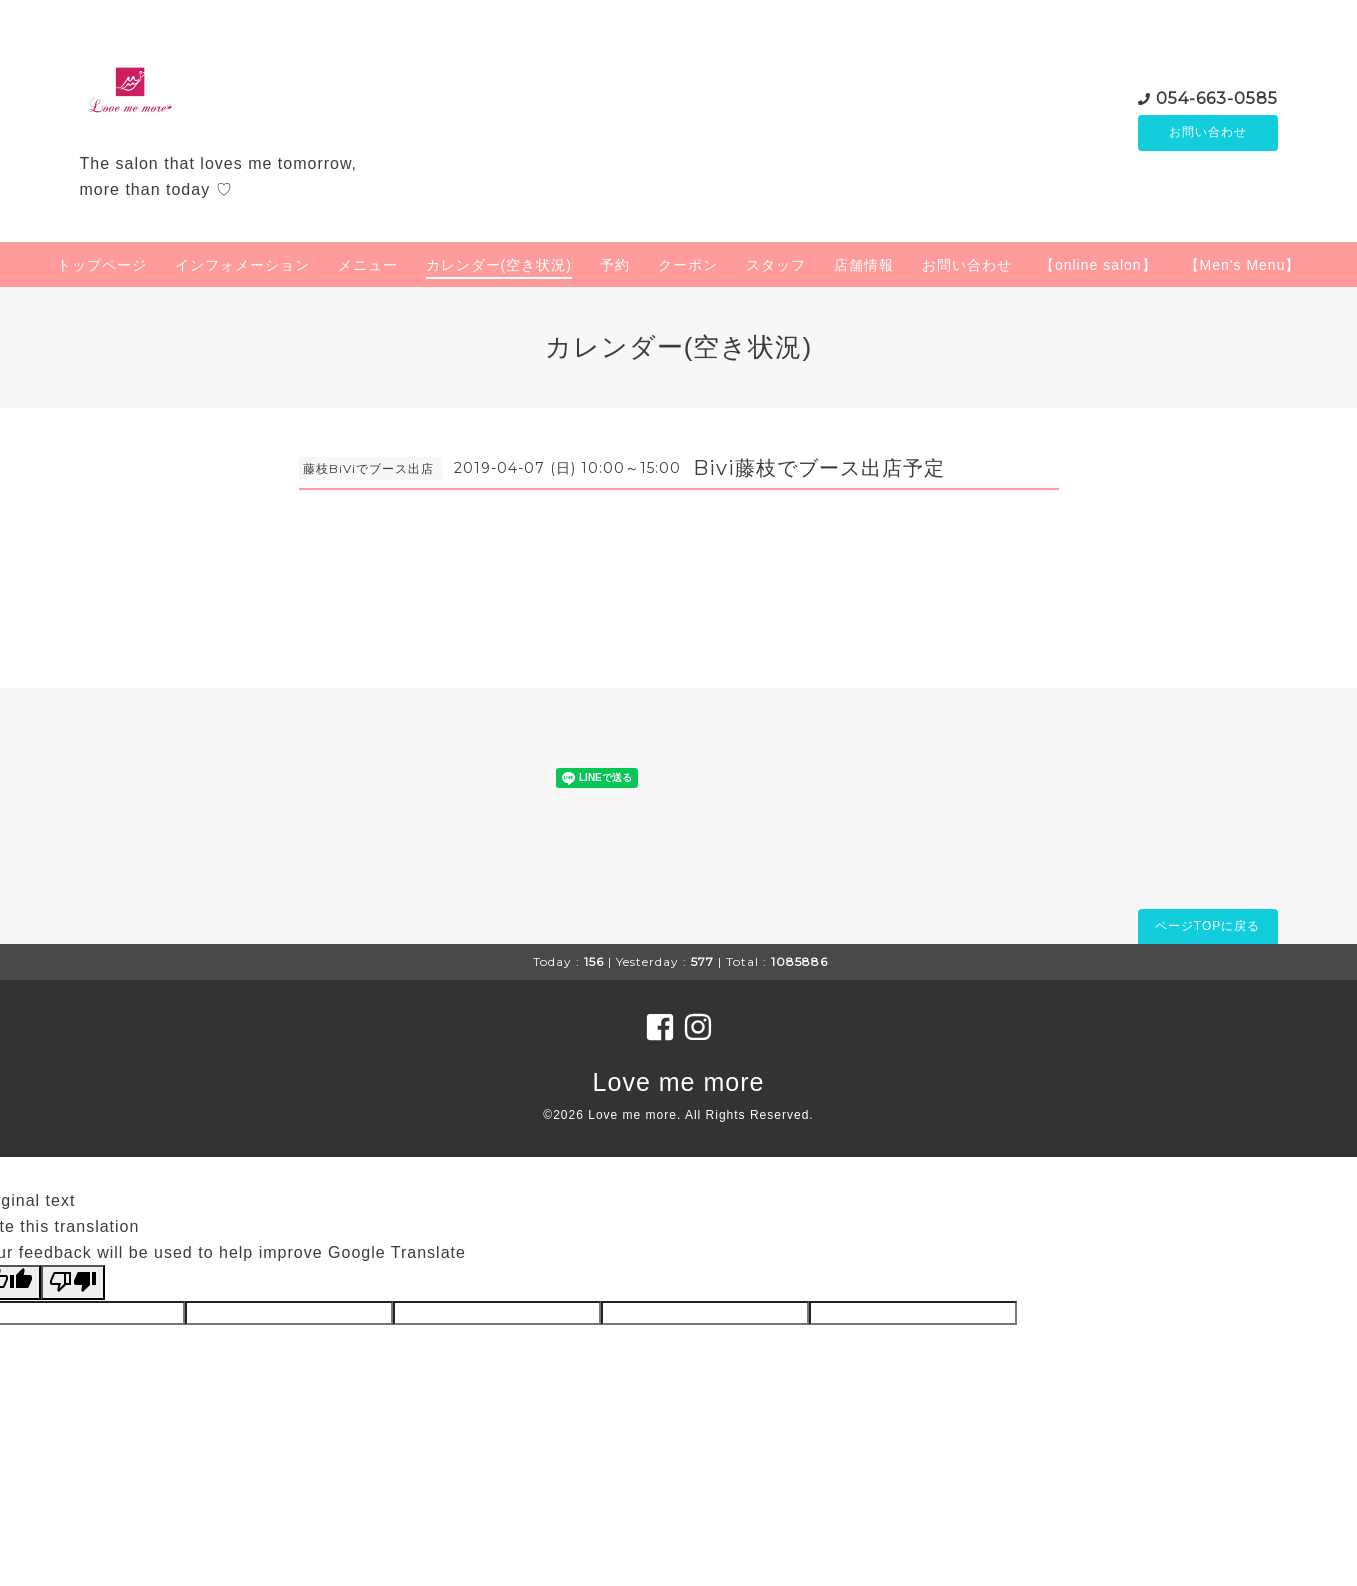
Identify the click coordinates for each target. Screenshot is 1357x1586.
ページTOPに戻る (1207, 926)
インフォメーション (242, 265)
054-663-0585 (1217, 97)
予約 (615, 265)
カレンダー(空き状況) (499, 265)
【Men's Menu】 (1243, 265)
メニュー (368, 265)
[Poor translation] (73, 1282)
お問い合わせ (1208, 133)
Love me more (679, 1082)
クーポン (688, 265)
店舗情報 (864, 265)
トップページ (102, 265)
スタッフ (776, 265)
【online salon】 (1098, 265)
